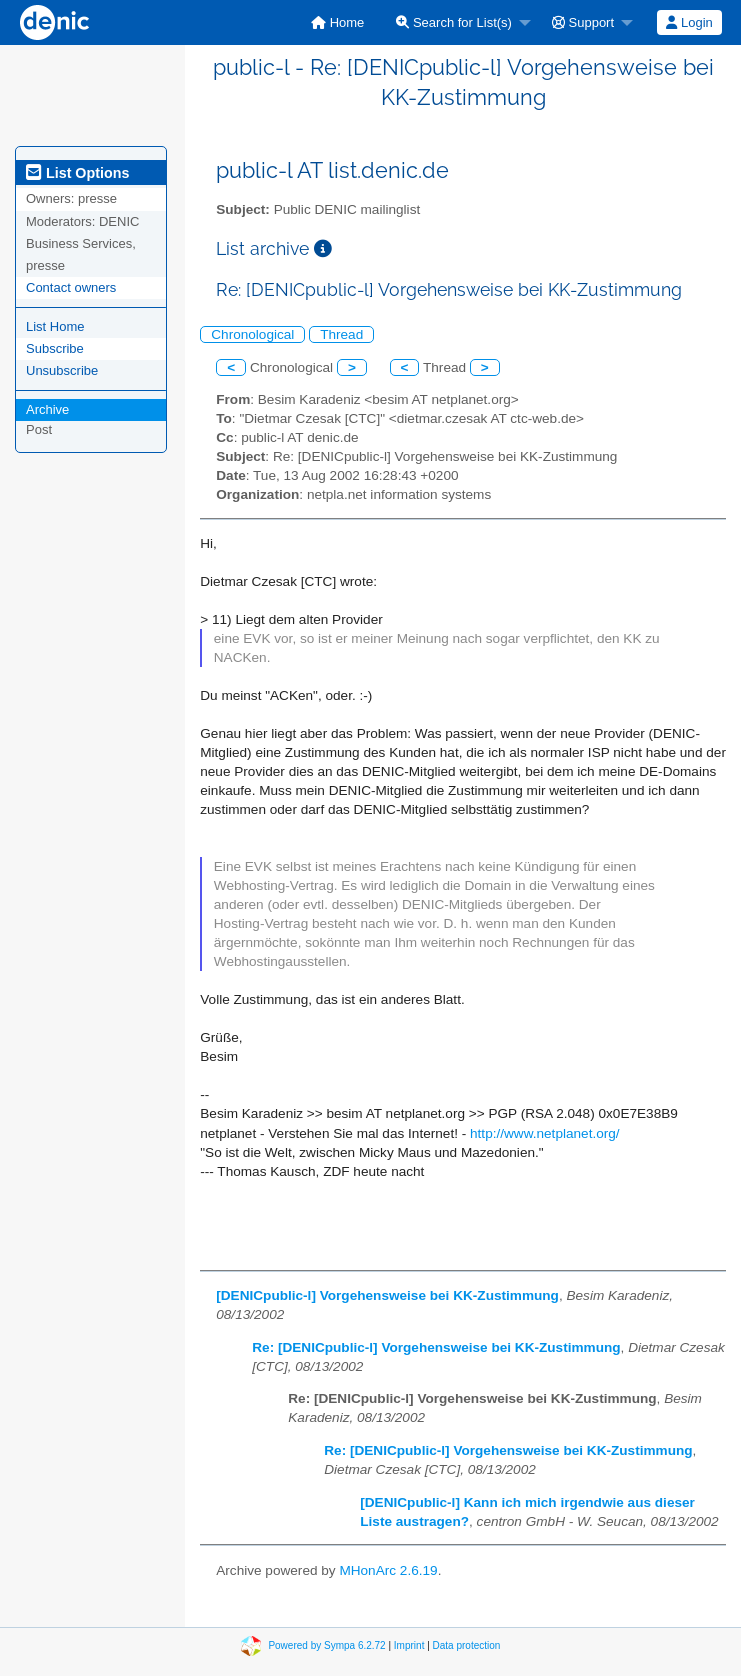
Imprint (409, 1645)
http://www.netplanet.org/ (545, 1133)
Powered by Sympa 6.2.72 (326, 1645)
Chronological (252, 334)
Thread (341, 334)
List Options (77, 173)
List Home (55, 326)
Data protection (467, 1645)
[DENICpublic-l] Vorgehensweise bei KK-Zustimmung (387, 1295)
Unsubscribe (62, 370)
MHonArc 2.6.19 (388, 1570)
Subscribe (55, 348)
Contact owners (71, 287)
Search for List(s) (454, 22)
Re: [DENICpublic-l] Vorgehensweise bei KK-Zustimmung (436, 1347)
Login (689, 22)
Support (583, 22)
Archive (47, 409)
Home (337, 22)
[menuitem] (337, 22)
